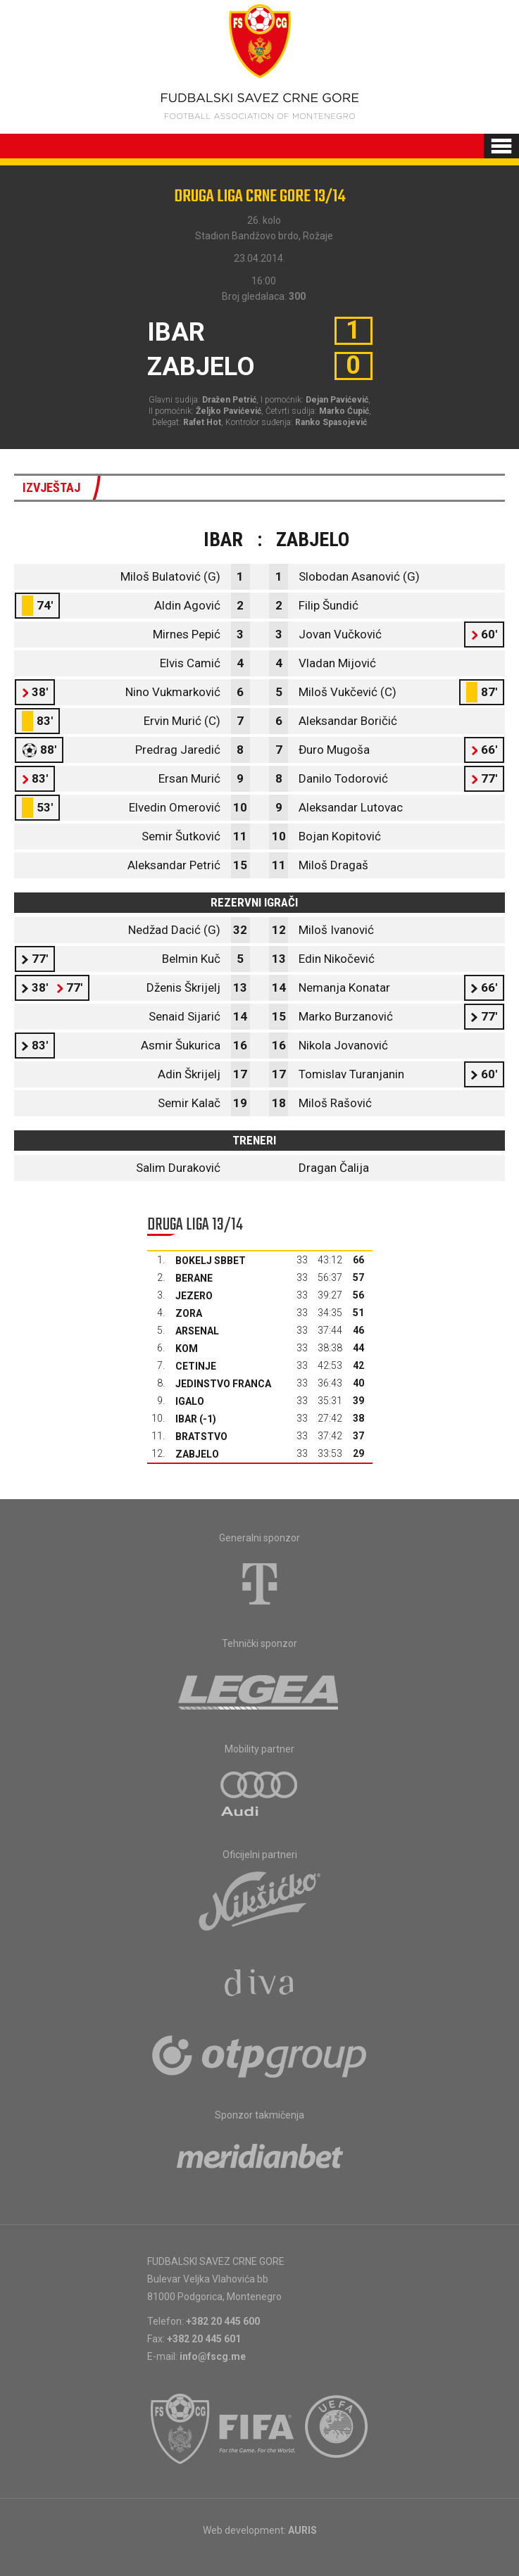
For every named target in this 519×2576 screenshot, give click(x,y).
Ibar (186, 1419)
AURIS (302, 2530)
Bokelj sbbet (210, 1260)
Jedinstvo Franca (223, 1383)
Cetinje (195, 1366)
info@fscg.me (213, 2356)
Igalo (189, 1401)
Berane (194, 1278)
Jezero (194, 1295)
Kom (186, 1348)
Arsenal (197, 1331)
